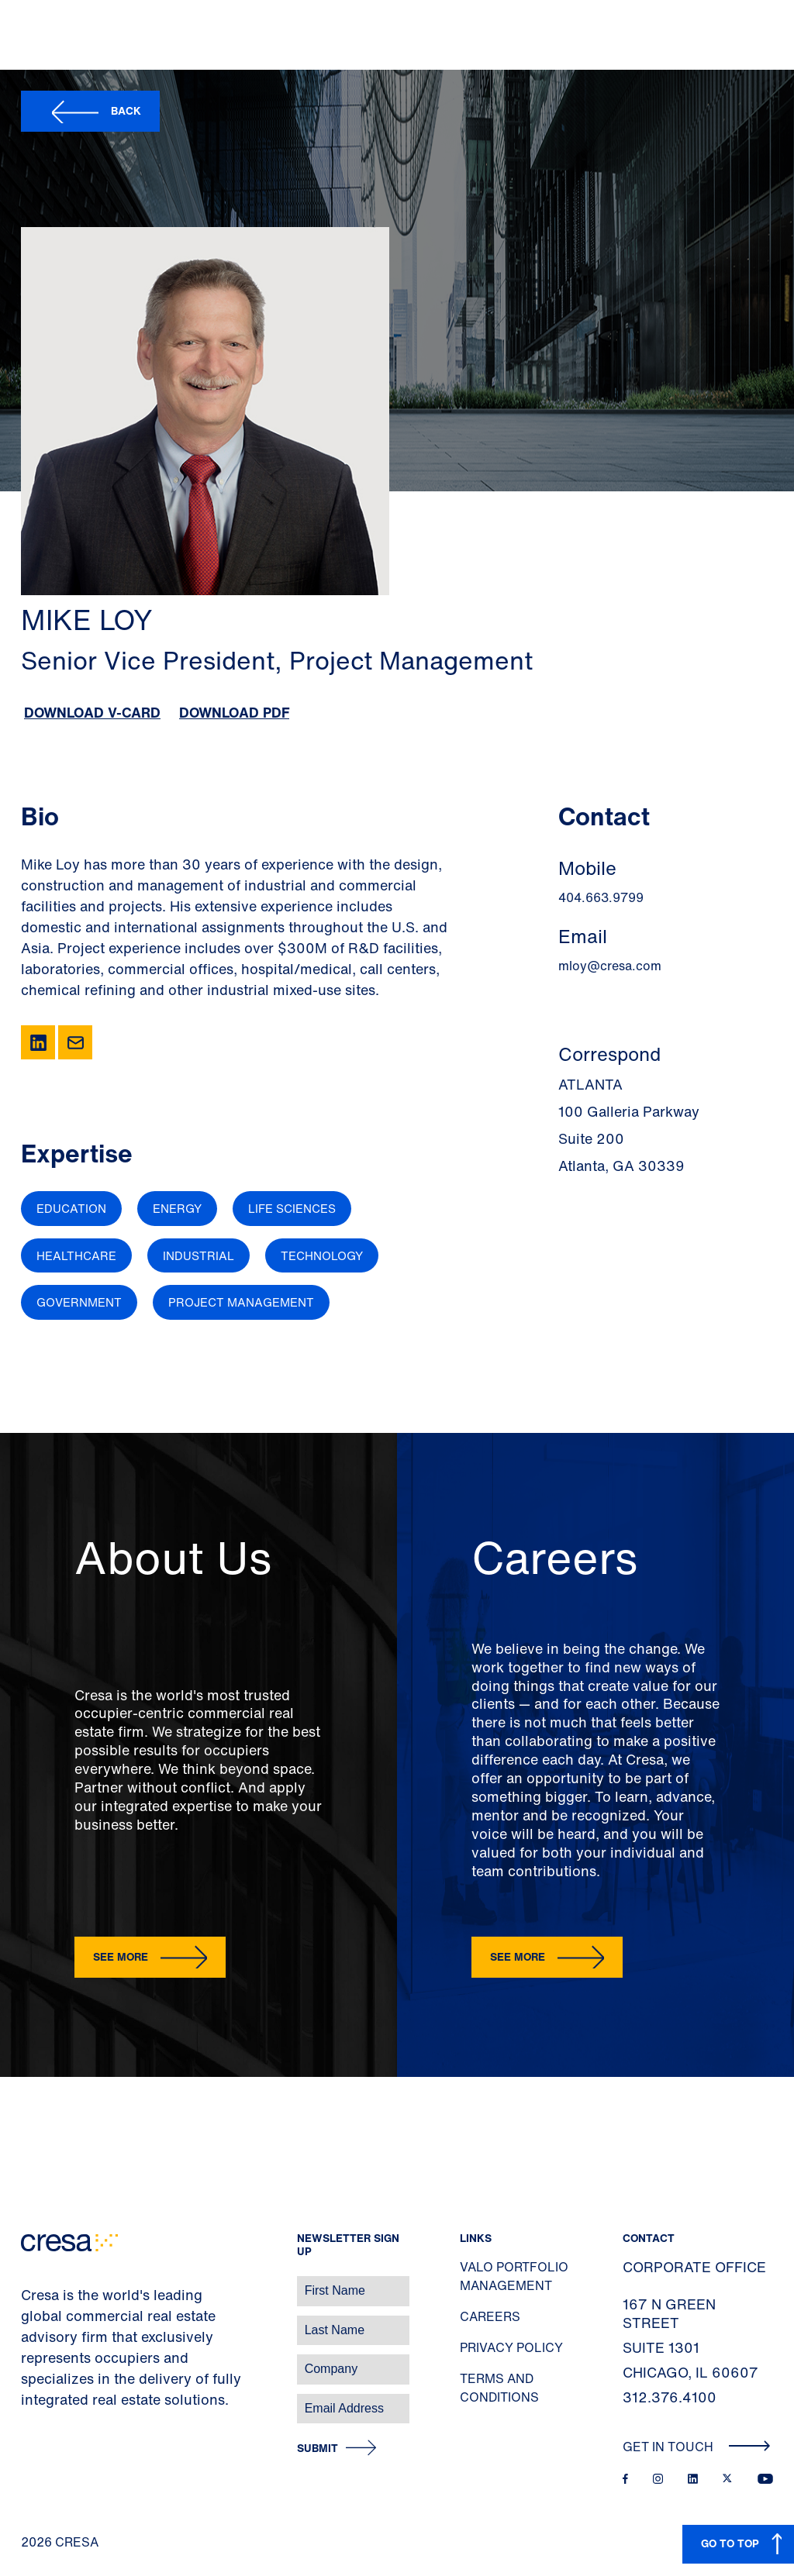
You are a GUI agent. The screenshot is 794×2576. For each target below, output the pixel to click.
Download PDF (234, 712)
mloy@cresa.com (609, 965)
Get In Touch (697, 2446)
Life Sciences (292, 1208)
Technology (322, 1255)
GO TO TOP (730, 2543)
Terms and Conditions (499, 2387)
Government (79, 1301)
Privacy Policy (511, 2347)
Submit (317, 2448)
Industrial (198, 1255)
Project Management (241, 1301)
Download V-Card (92, 712)
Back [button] (126, 110)
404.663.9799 (601, 897)
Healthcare (76, 1255)
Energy (177, 1208)
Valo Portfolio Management (514, 2276)
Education (71, 1208)
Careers (490, 2316)
